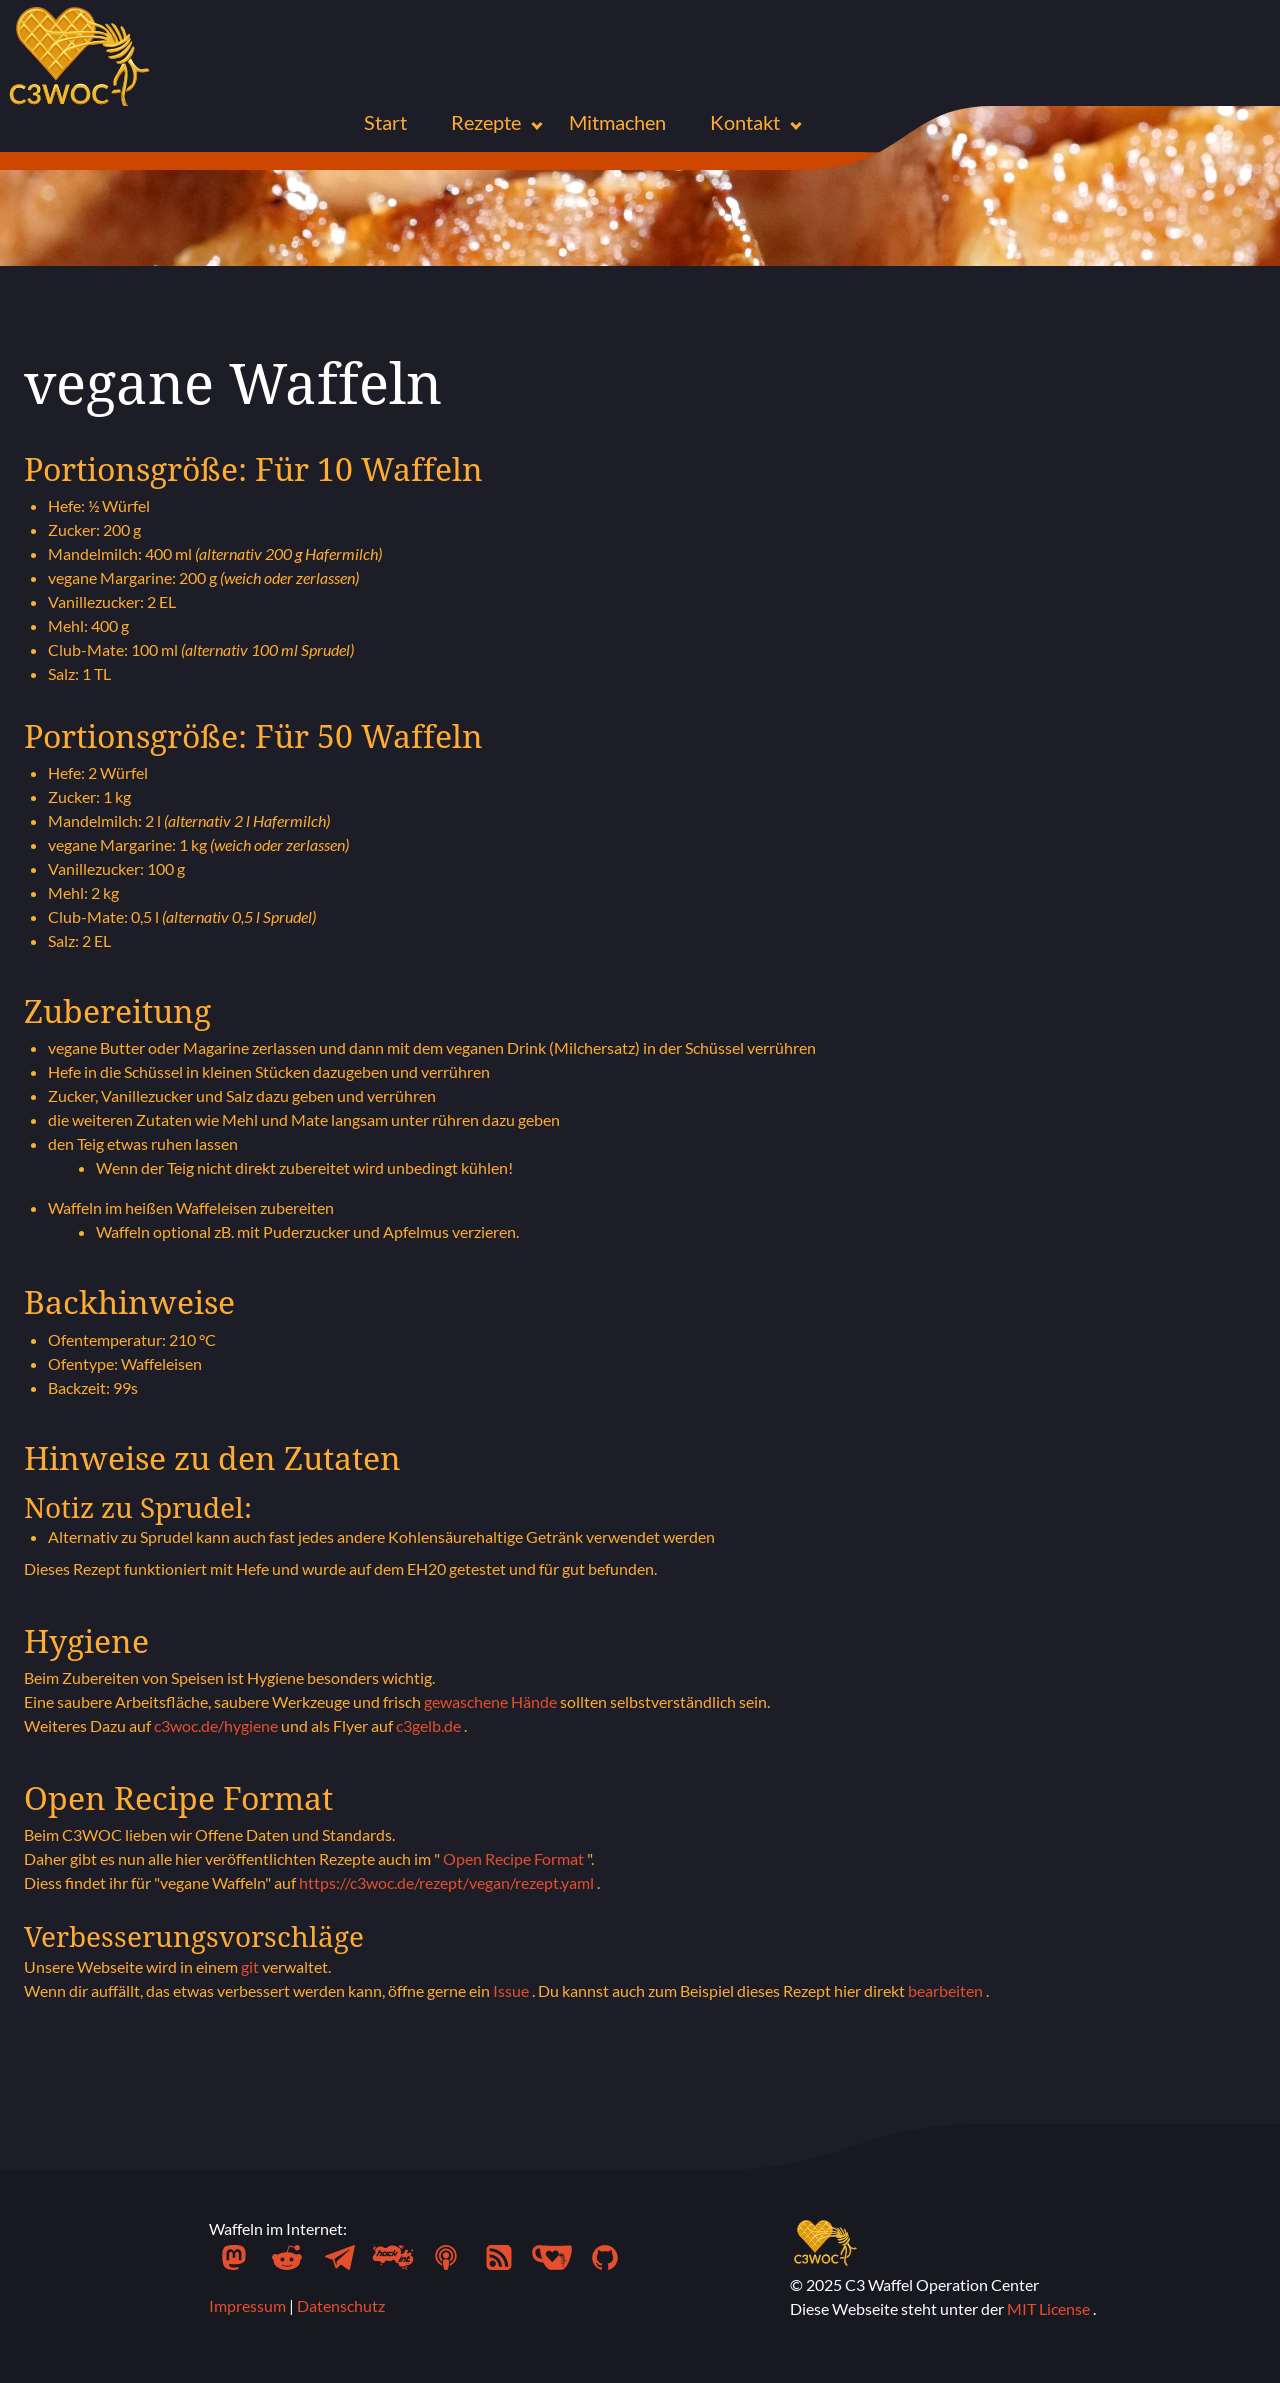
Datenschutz (341, 2305)
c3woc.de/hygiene (217, 1725)
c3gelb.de (430, 1725)
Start (385, 122)
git (251, 1966)
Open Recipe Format (515, 1858)
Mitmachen (617, 122)
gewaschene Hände (492, 1701)
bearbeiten (947, 1990)
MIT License (1050, 2308)
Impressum (249, 2305)
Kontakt (747, 122)
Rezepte (488, 122)
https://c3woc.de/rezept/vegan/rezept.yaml (448, 1882)
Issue (512, 1990)
